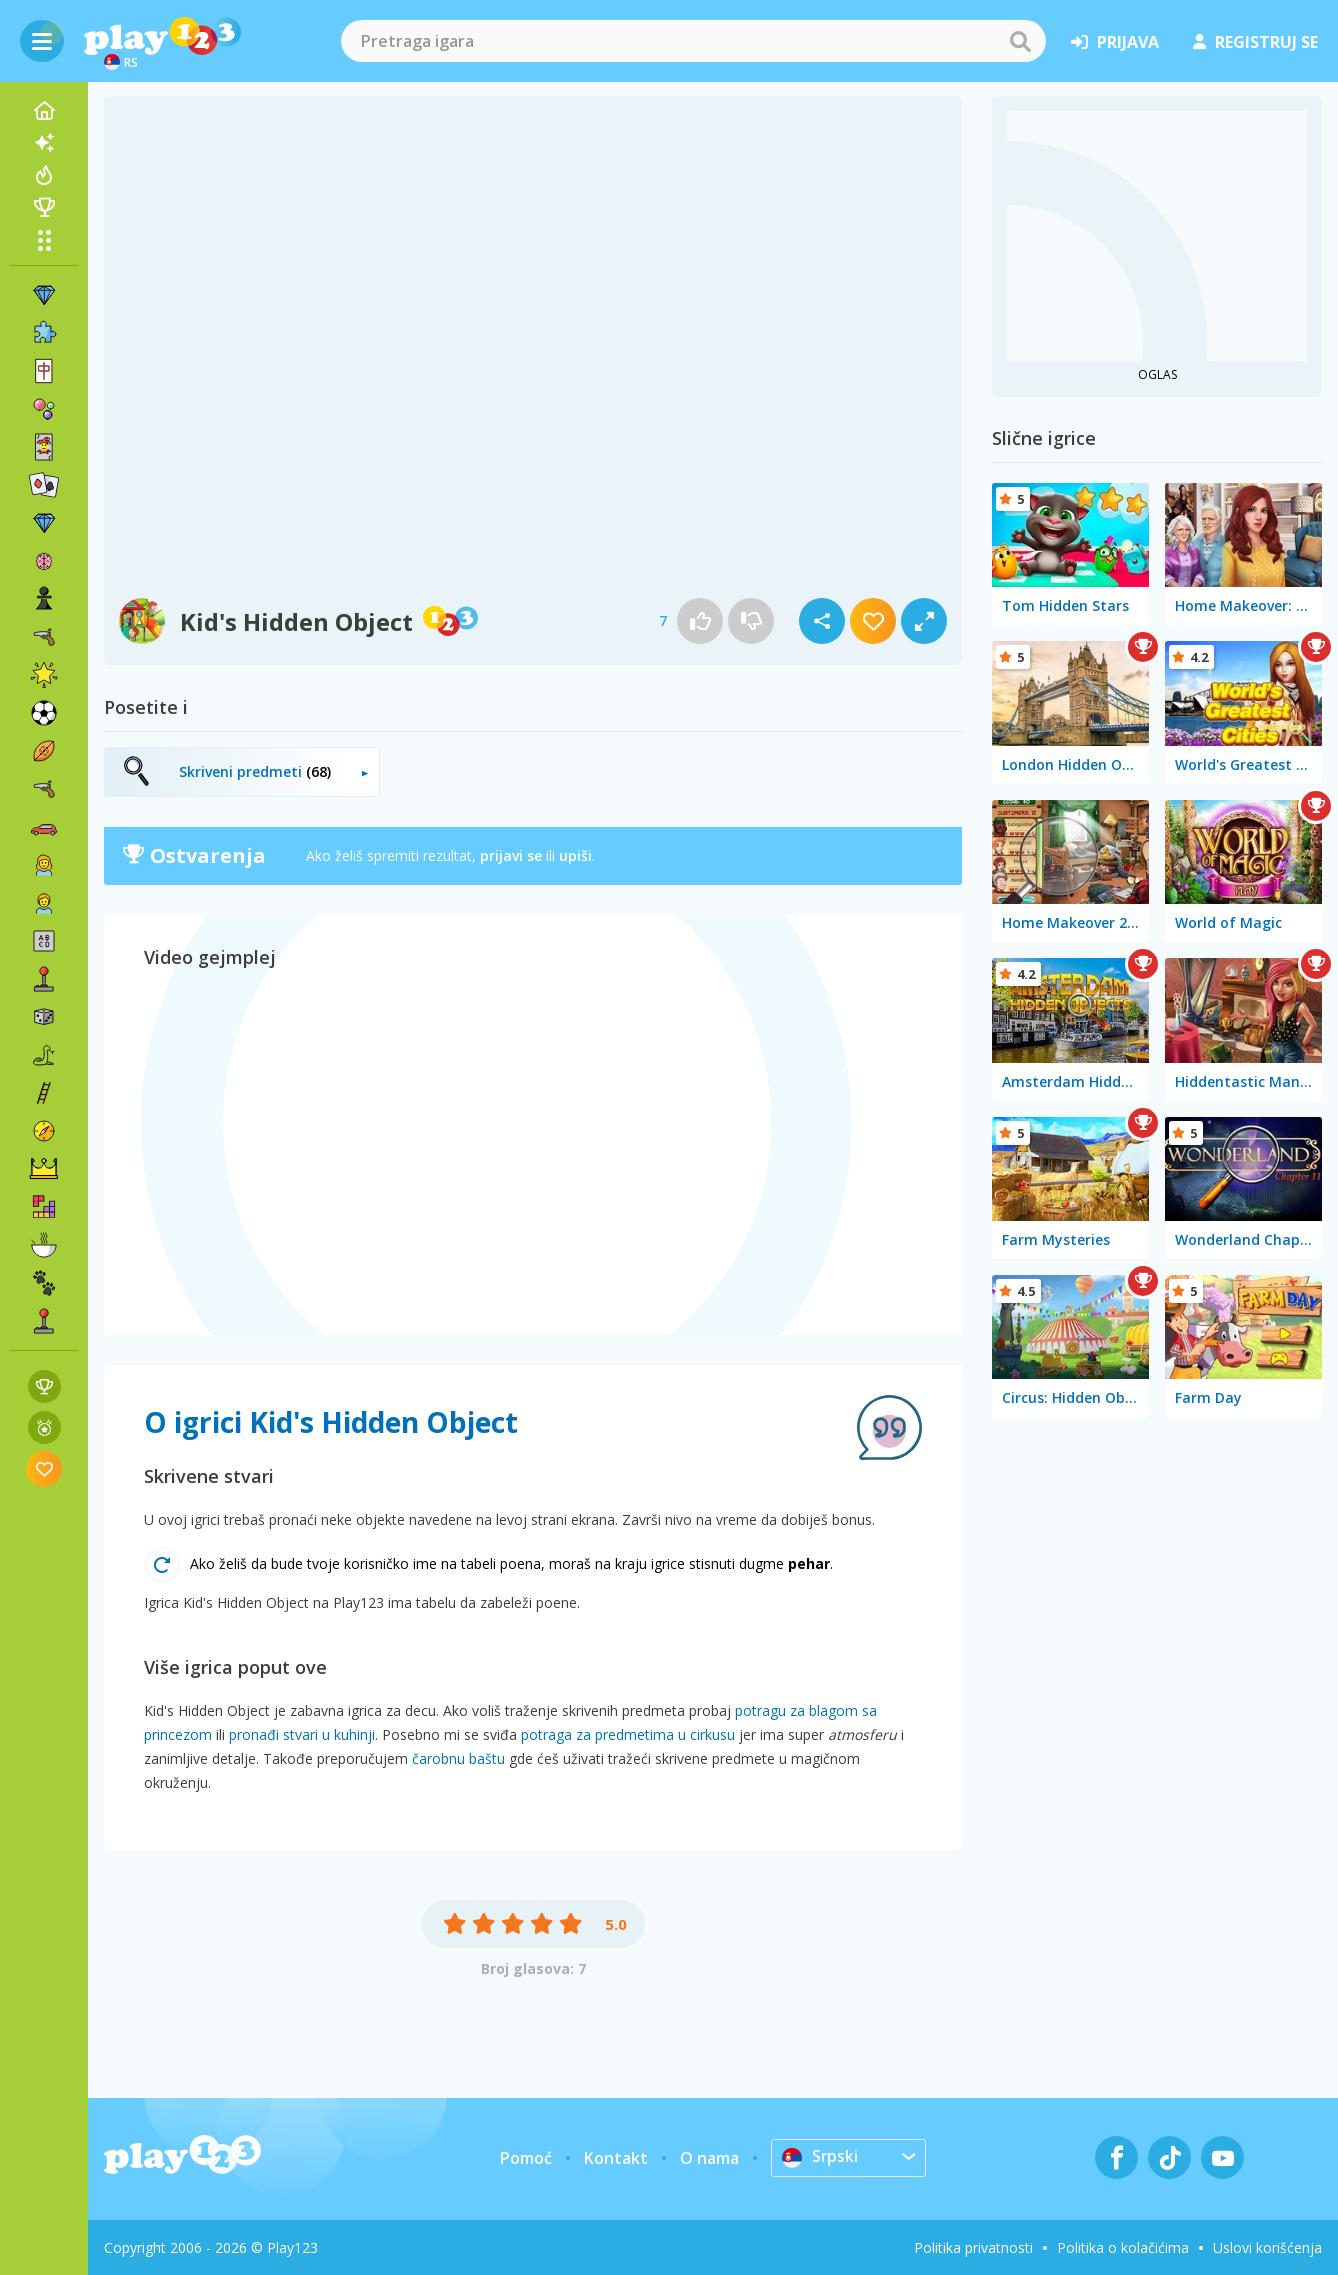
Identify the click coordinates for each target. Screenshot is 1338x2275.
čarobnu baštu (458, 1758)
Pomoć (526, 2158)
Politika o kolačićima (1123, 2247)
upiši (575, 855)
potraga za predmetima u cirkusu (628, 1734)
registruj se (1255, 42)
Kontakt (616, 2158)
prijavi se (511, 855)
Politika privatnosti (973, 2247)
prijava (1115, 42)
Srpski (820, 2157)
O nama (709, 2158)
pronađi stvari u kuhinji (302, 1734)
